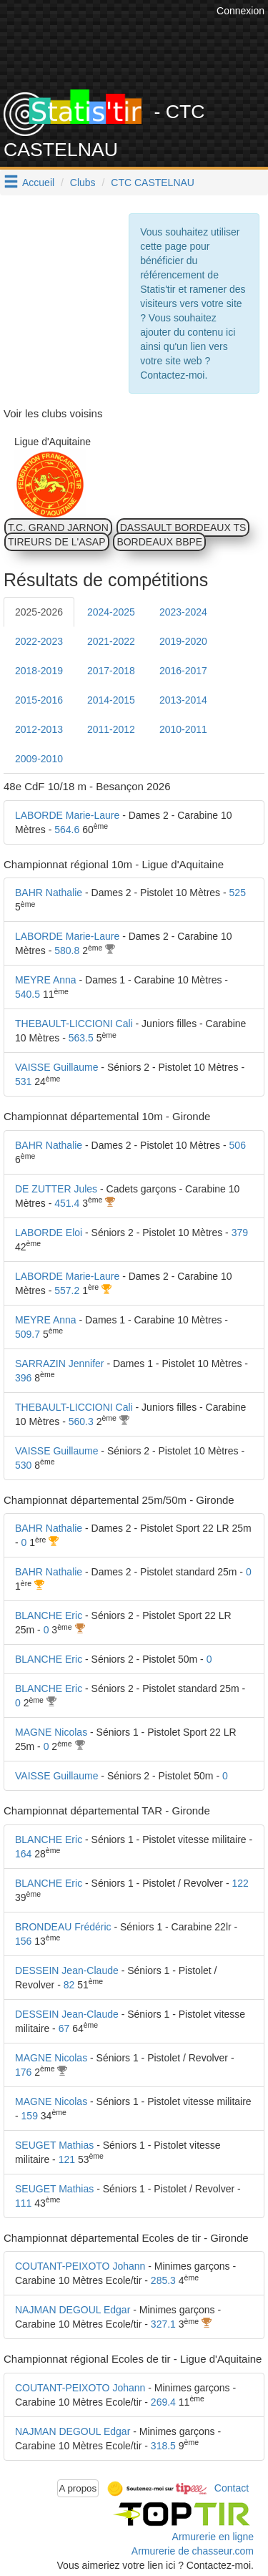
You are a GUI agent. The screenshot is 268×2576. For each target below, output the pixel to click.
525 (237, 892)
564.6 (66, 829)
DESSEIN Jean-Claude (67, 1970)
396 (23, 1378)
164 (23, 1854)
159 (29, 2115)
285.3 (163, 2280)
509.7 (27, 1334)
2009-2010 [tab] (39, 758)
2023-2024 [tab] (183, 612)
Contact (231, 2487)
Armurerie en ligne (213, 2536)
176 (23, 2072)
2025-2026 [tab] (39, 612)
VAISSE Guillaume (56, 1067)
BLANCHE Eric (48, 1615)
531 (23, 1081)
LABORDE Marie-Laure (67, 815)
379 (240, 1232)
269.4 (163, 2402)
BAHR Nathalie (48, 892)
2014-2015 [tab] (111, 700)
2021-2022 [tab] (111, 641)
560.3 (81, 1421)
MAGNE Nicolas (51, 1732)
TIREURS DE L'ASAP (57, 542)
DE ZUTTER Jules (56, 1189)
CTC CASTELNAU (152, 182)
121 (67, 2159)
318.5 (163, 2445)
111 (23, 2203)
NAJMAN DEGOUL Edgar (72, 2309)
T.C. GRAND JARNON (58, 527)
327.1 (163, 2324)
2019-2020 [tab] (183, 641)
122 (240, 1883)
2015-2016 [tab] (39, 700)
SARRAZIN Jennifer (59, 1363)
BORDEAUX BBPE (159, 542)
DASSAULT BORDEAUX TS (183, 527)
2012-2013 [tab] (39, 729)
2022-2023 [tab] (39, 641)
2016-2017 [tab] (183, 670)
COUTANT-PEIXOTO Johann (80, 2266)
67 (64, 2028)
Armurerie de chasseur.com (192, 2551)
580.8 (66, 950)
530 (23, 1465)
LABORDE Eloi (48, 1232)
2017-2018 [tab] (111, 670)
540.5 (27, 994)
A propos (78, 2488)
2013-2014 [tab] (183, 700)
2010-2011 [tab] (183, 729)
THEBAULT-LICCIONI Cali (74, 1023)
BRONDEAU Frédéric (63, 1927)
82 (69, 1985)
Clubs (83, 182)
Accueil (38, 182)
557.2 (66, 1290)
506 (237, 1145)
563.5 (81, 1038)
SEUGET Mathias (54, 2145)
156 (23, 1941)
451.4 (66, 1203)
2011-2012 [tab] (111, 729)
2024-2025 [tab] (111, 612)
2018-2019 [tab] (39, 670)
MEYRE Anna (45, 980)
